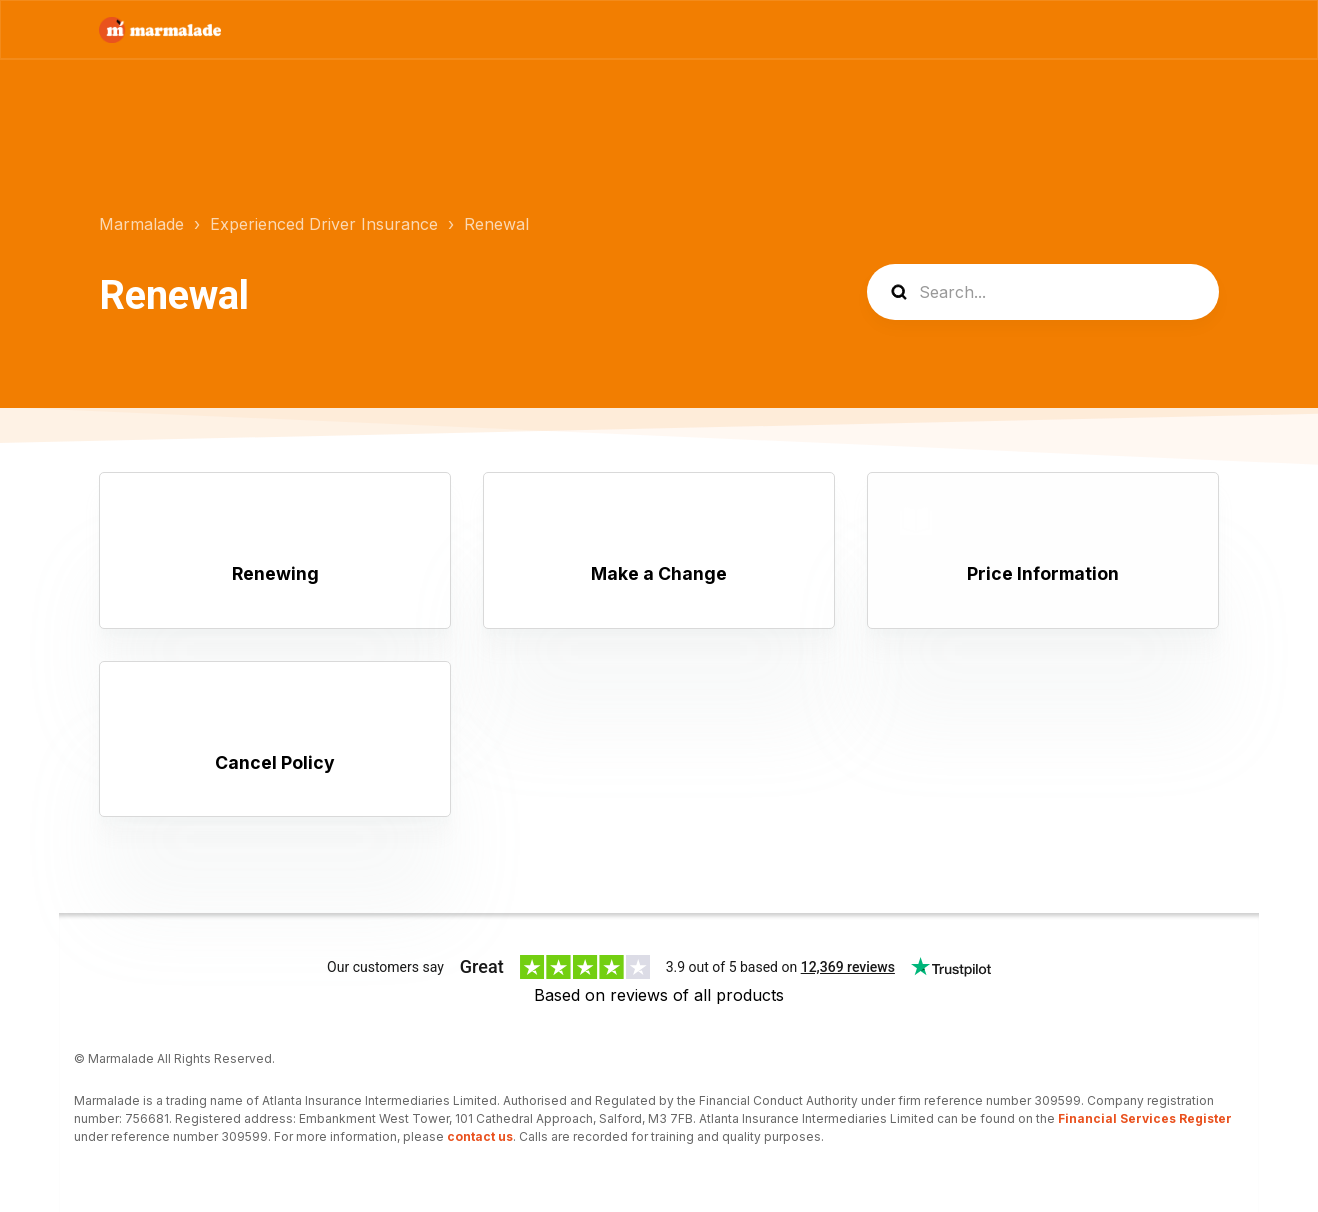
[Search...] (1043, 292)
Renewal (496, 224)
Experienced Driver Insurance (324, 224)
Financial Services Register (1145, 1118)
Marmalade (141, 224)
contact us (480, 1136)
